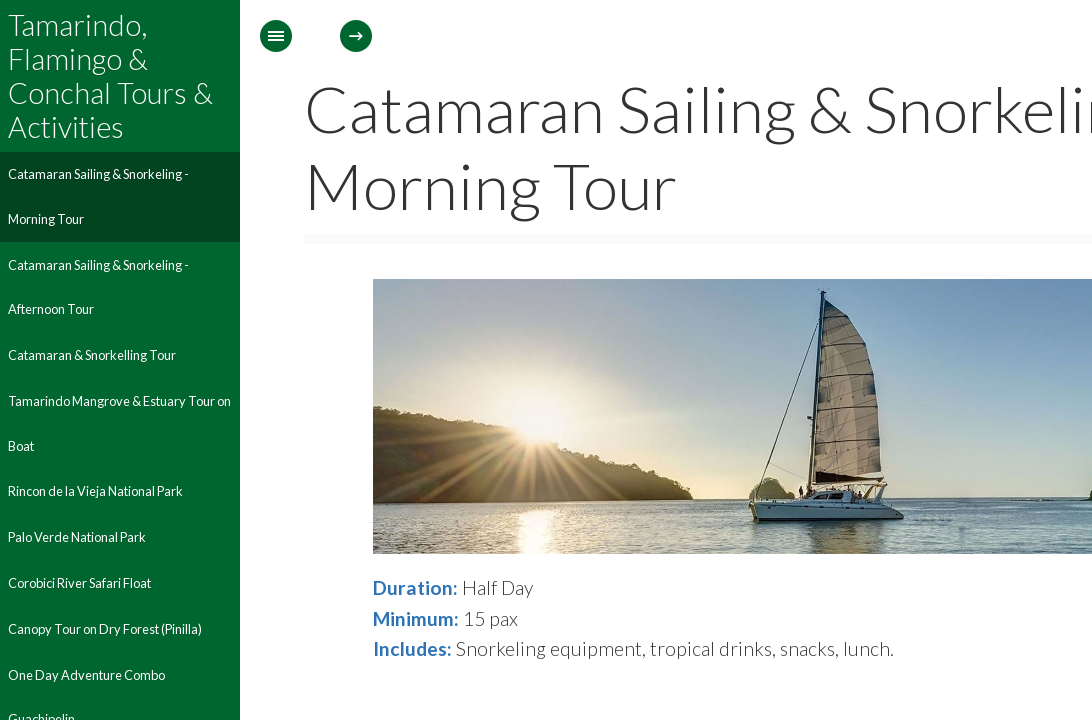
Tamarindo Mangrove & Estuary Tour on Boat (119, 423)
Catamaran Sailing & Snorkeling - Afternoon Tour (98, 287)
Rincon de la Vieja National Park (95, 491)
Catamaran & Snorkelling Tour (92, 355)
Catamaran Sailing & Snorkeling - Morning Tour (98, 196)
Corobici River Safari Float (79, 583)
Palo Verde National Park (77, 537)
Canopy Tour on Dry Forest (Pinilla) (105, 629)
